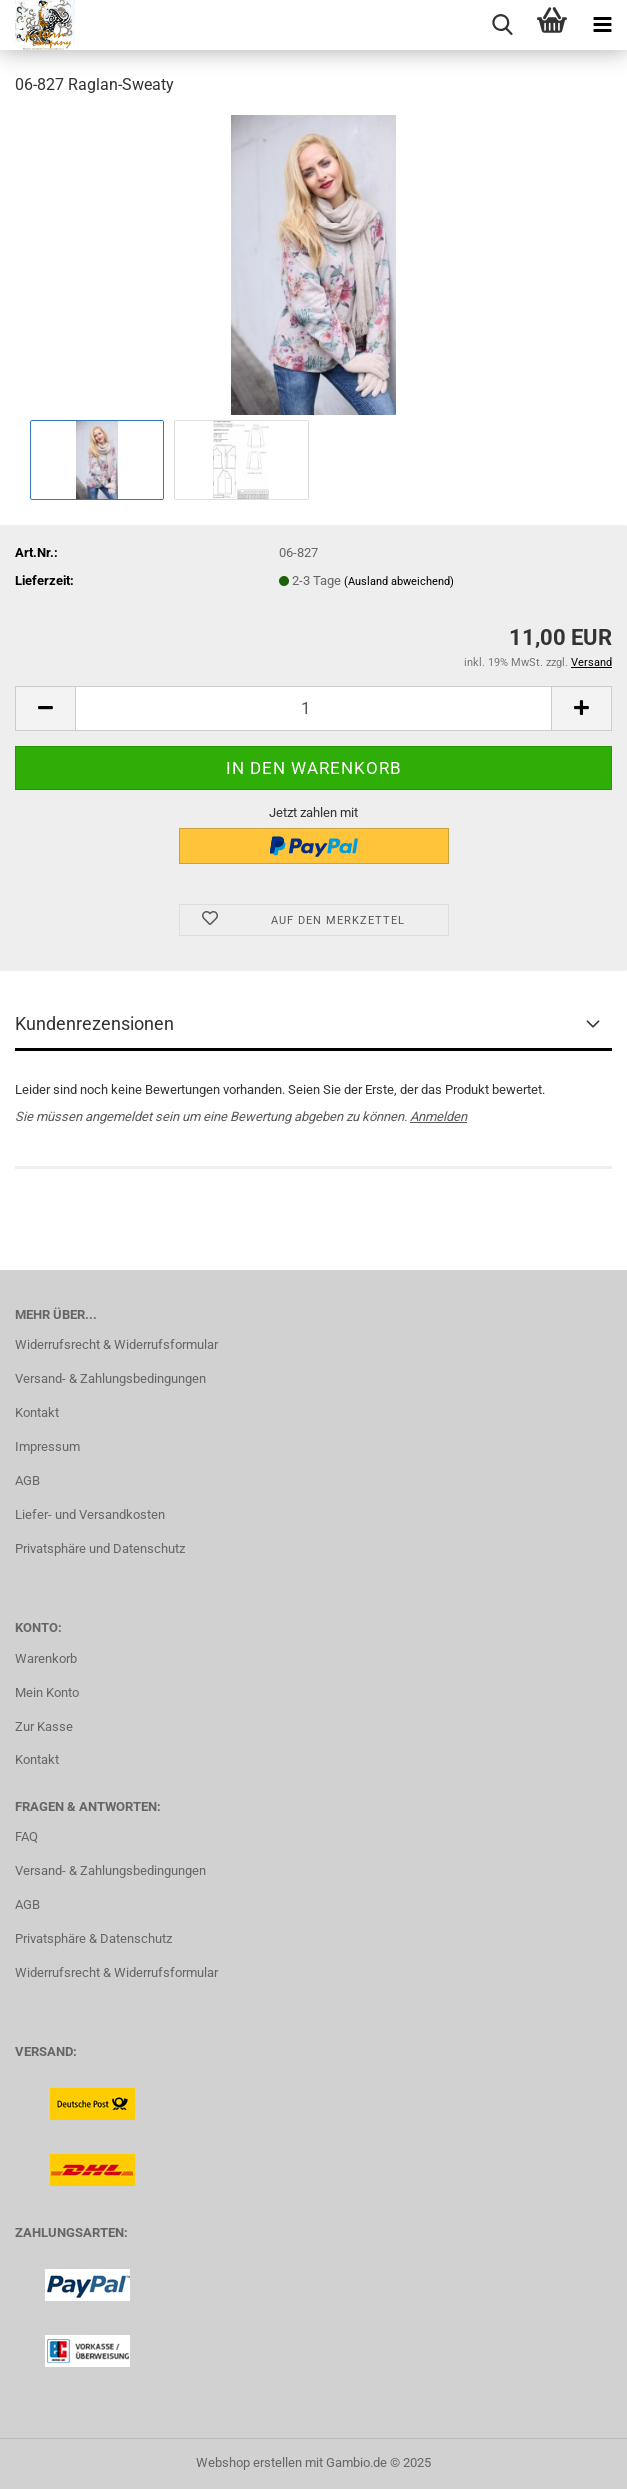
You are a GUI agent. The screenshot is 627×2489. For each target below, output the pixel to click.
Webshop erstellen (249, 2462)
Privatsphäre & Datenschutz (93, 1938)
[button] (45, 708)
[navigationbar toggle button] (602, 25)
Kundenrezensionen (94, 1023)
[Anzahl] (313, 708)
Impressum (47, 1446)
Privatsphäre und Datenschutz (100, 1548)
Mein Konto (47, 1692)
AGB (27, 1480)
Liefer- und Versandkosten (90, 1514)
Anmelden (438, 1116)
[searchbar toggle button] (502, 25)
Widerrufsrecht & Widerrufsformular (116, 1344)
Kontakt (37, 1412)
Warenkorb (46, 1658)
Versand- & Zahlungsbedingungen (110, 1378)
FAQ (26, 1836)
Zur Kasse (44, 1726)
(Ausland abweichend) (399, 581)
